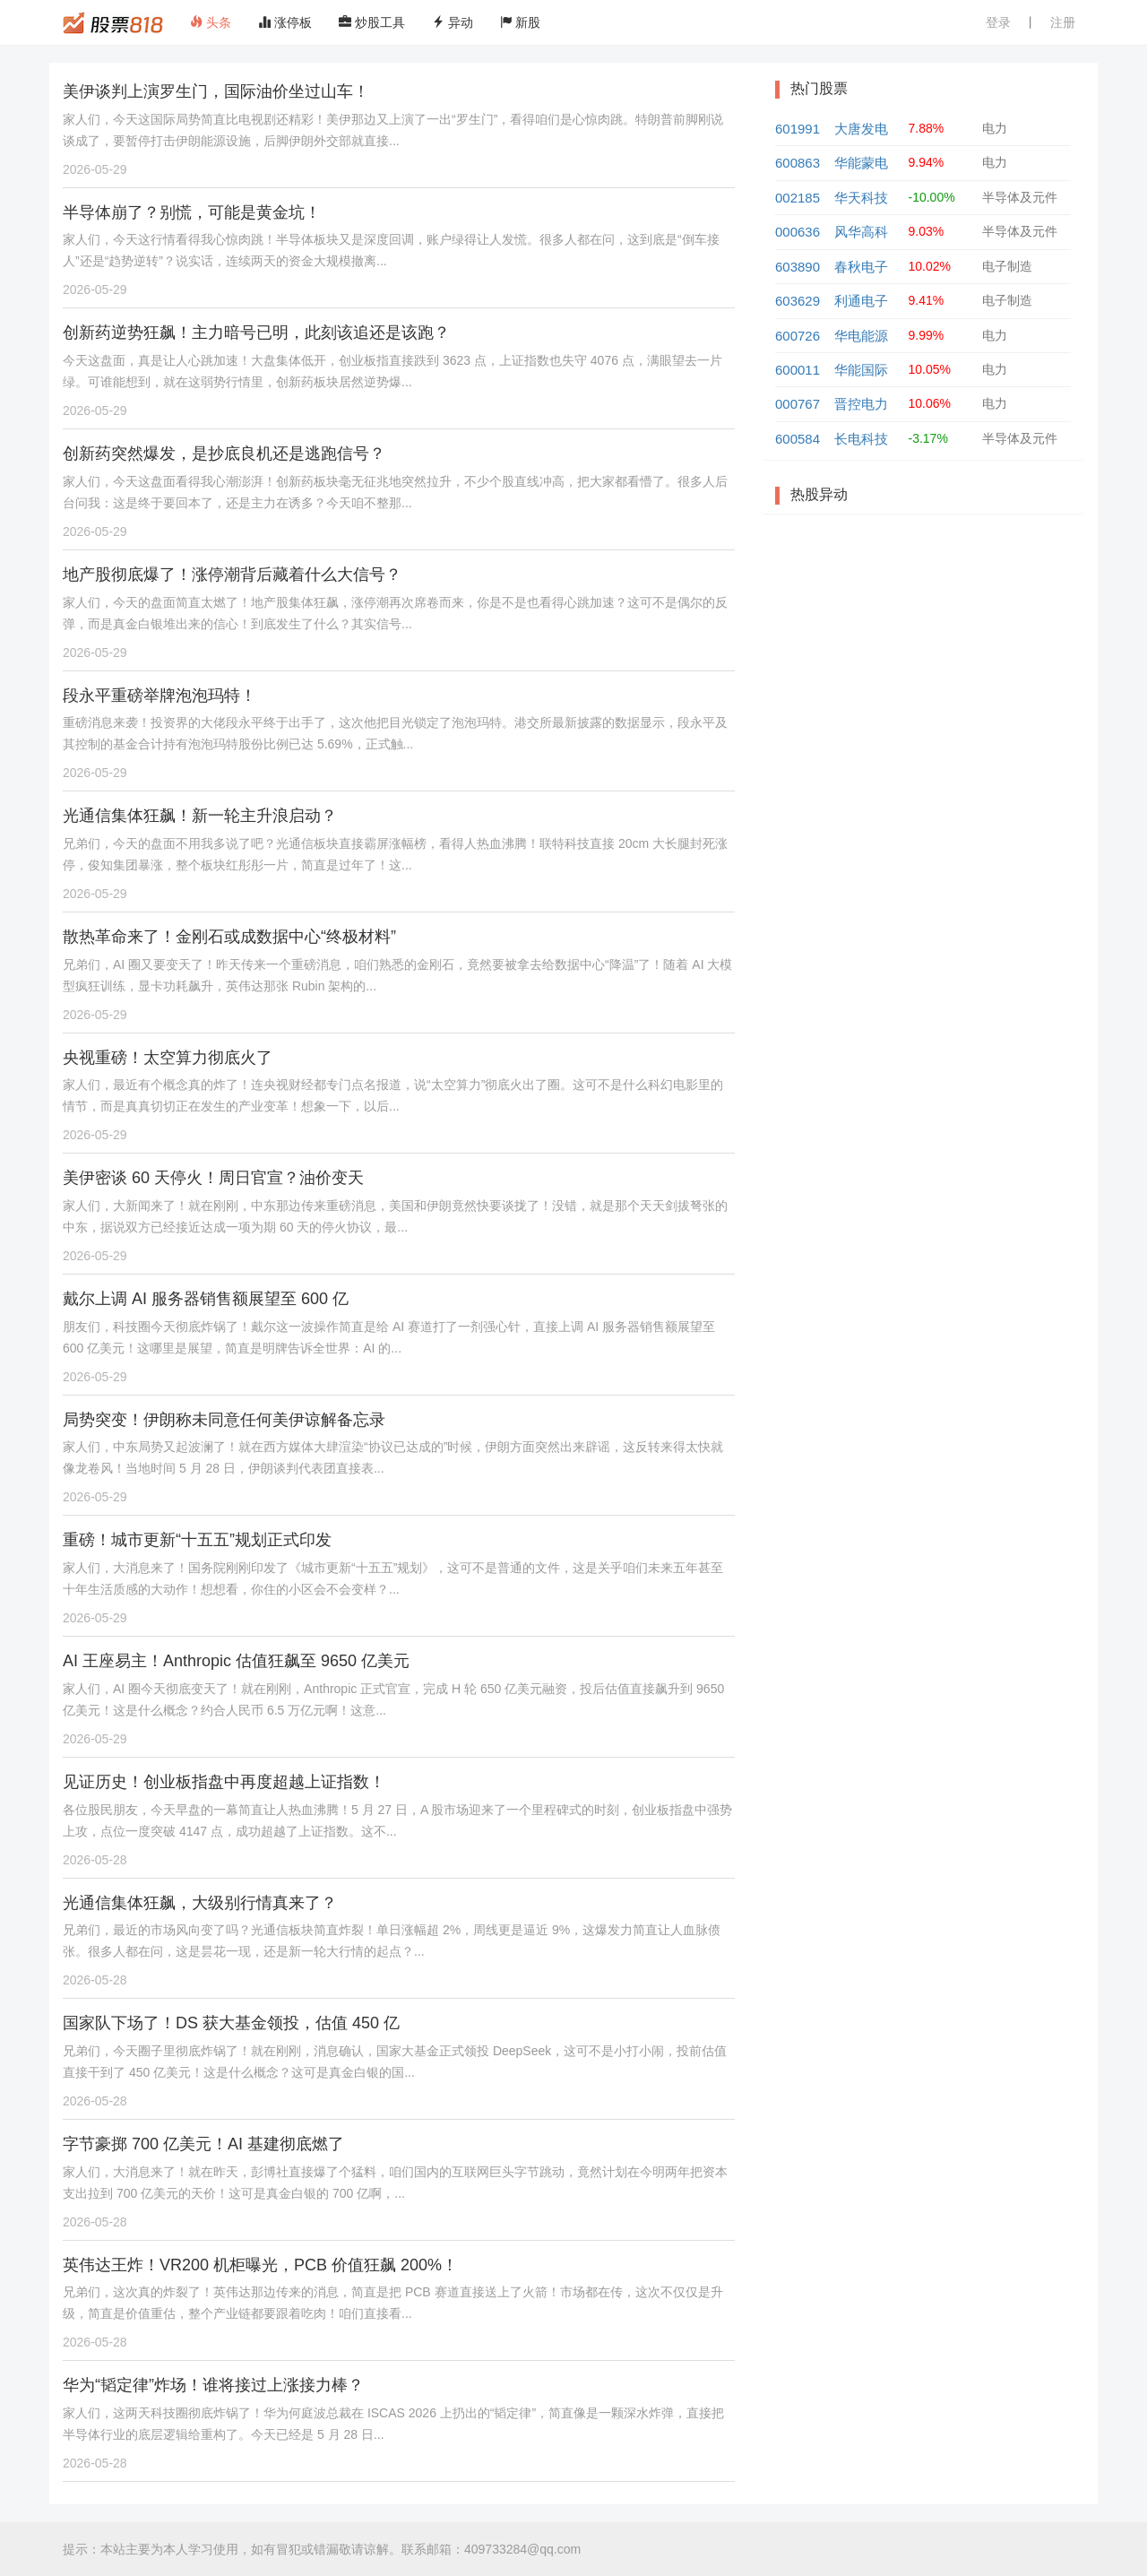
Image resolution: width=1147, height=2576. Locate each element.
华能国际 (861, 369)
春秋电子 (861, 266)
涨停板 (285, 22)
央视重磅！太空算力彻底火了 (167, 1058)
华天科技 (861, 197)
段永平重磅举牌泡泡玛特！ (159, 696)
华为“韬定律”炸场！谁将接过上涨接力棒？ (213, 2385)
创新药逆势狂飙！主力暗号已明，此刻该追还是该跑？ (256, 332)
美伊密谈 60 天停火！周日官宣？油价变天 (213, 1178)
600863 (797, 162)
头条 (210, 22)
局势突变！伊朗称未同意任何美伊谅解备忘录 (224, 1420)
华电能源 (861, 335)
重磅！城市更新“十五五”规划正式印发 (197, 1540)
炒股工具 (372, 22)
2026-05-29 (95, 169)
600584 (797, 438)
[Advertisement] (923, 657)
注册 (1062, 22)
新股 (520, 22)
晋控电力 (861, 403)
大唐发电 (861, 128)
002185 (797, 197)
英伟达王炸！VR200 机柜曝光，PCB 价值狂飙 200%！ (260, 2265)
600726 (797, 335)
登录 (998, 22)
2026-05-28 (95, 1860)
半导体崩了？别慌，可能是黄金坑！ (192, 212)
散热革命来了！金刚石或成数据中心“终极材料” (229, 937)
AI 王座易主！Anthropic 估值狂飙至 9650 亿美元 (236, 1661)
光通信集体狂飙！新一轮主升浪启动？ (200, 816)
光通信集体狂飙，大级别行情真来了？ (200, 1903)
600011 (797, 369)
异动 (452, 22)
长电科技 (861, 438)
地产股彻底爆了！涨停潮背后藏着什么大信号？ (232, 574)
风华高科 (861, 231)
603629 (797, 300)
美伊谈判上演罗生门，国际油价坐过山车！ (216, 91)
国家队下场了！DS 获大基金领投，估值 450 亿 (231, 2023)
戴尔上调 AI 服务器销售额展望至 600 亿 (206, 1299)
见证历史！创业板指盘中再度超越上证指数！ (224, 1782)
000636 (797, 231)
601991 (797, 128)
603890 (797, 266)
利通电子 (861, 300)
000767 (797, 403)
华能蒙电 (861, 162)
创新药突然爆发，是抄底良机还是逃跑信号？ (224, 453)
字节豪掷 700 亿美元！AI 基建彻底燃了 (203, 2144)
